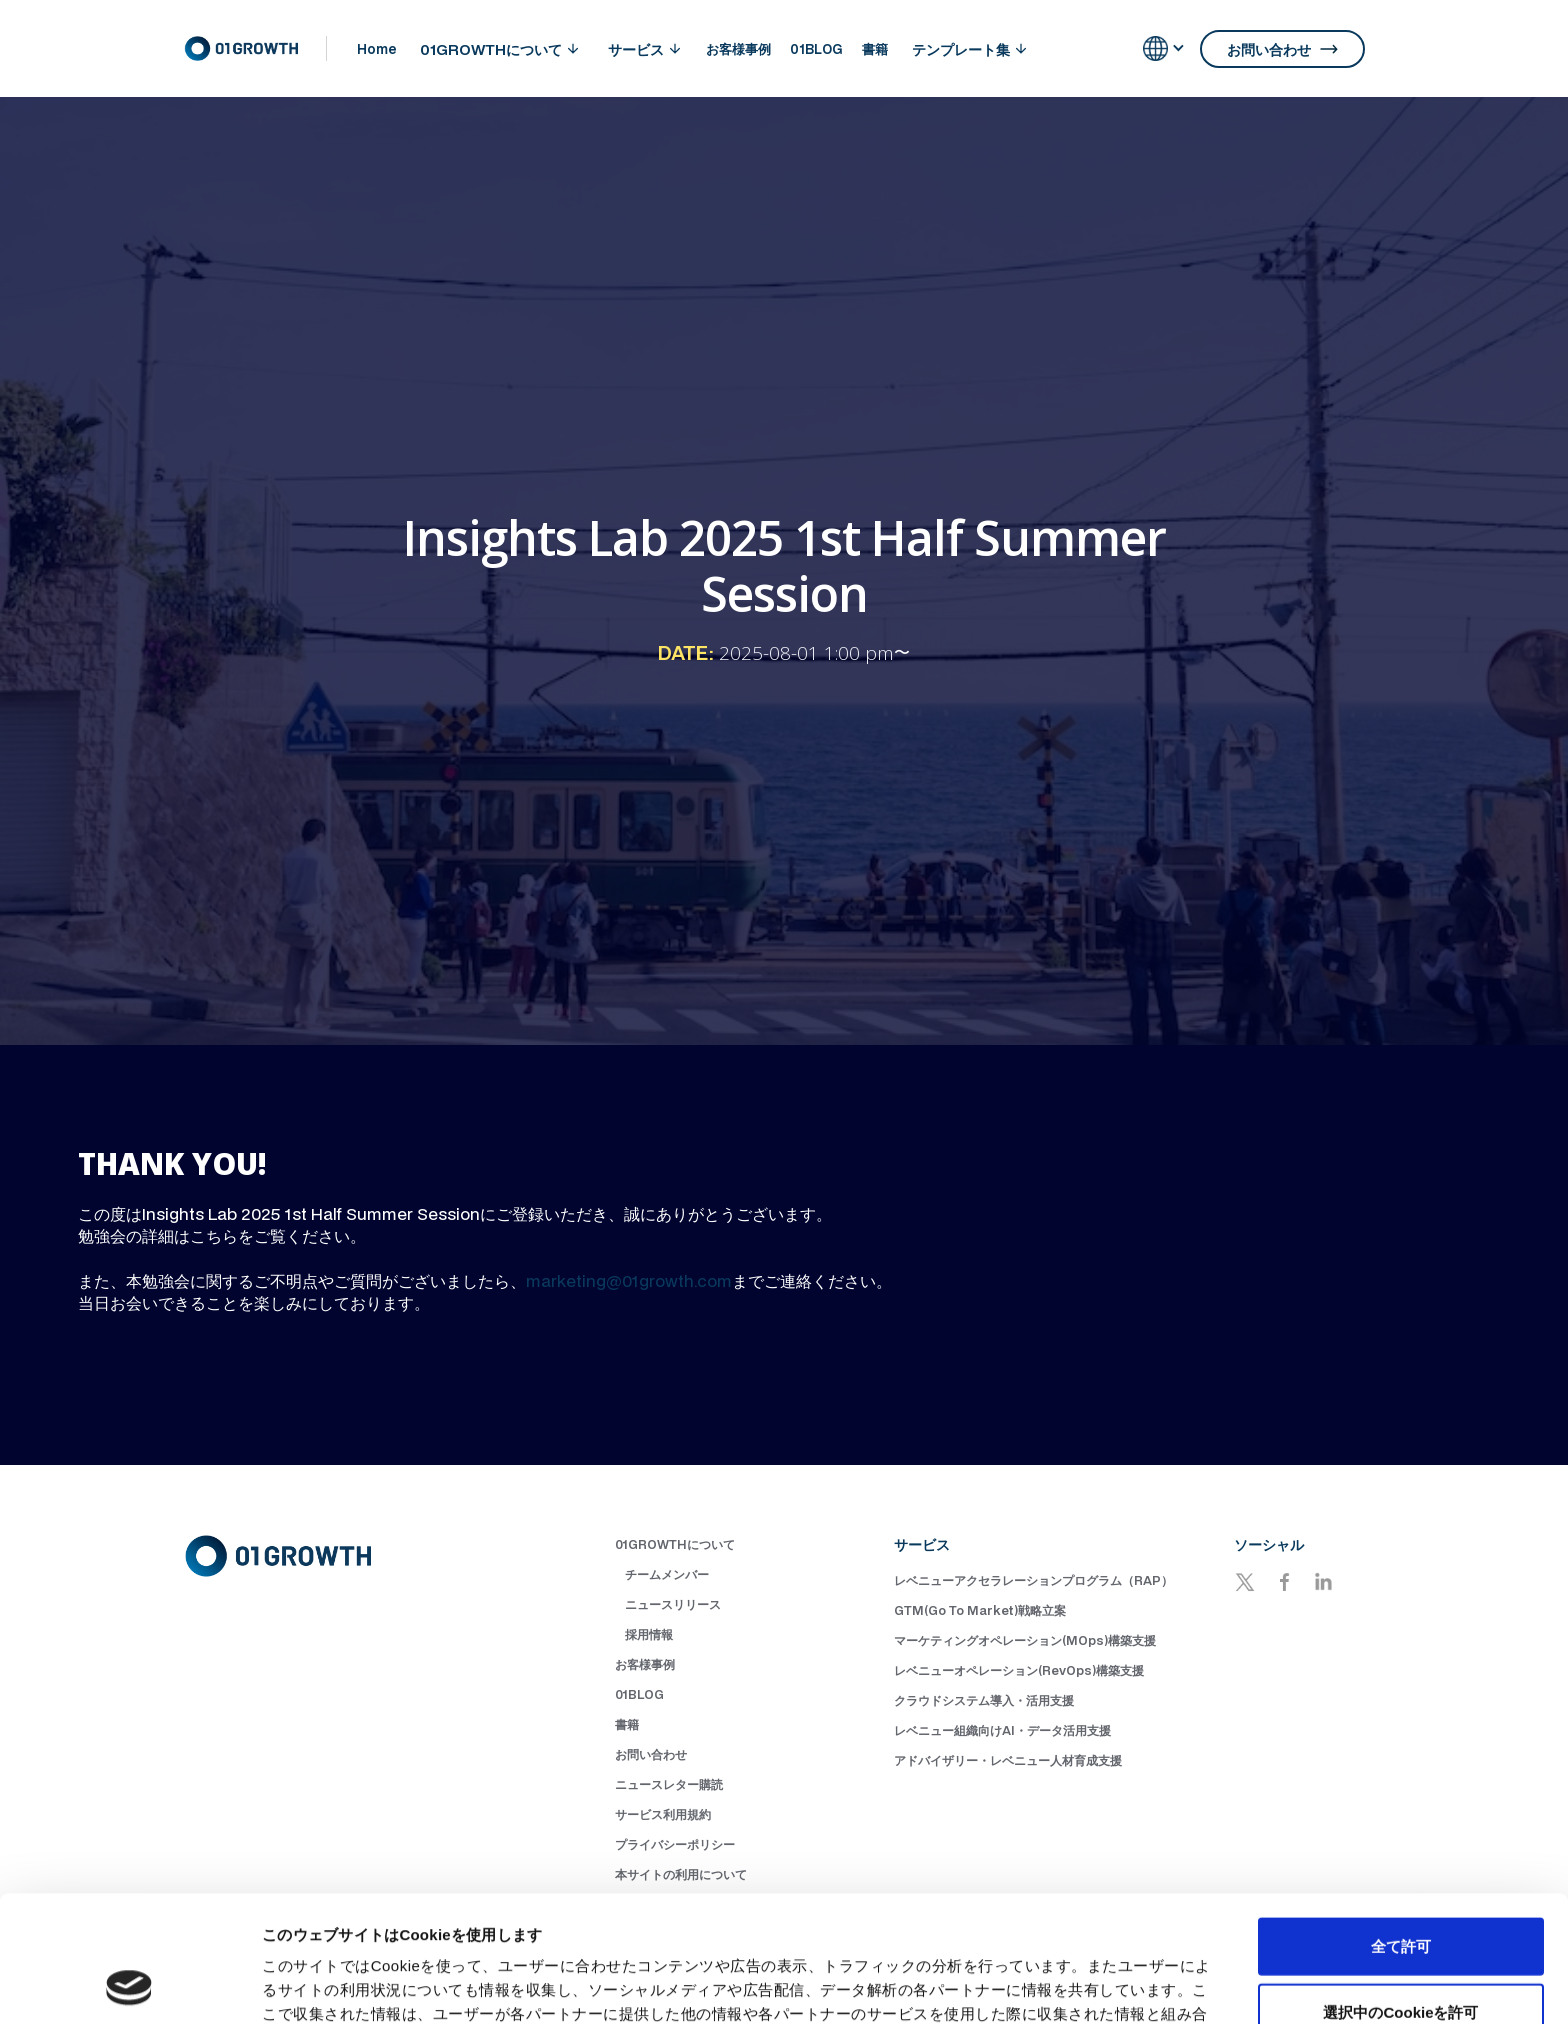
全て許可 (1401, 1827)
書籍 (875, 49)
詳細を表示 (965, 1984)
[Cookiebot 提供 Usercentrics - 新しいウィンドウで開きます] (129, 1985)
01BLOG (816, 49)
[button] (499, 49)
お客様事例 (738, 49)
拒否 (1401, 1958)
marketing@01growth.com (629, 1280)
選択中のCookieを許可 (1400, 1893)
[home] (255, 49)
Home (376, 49)
